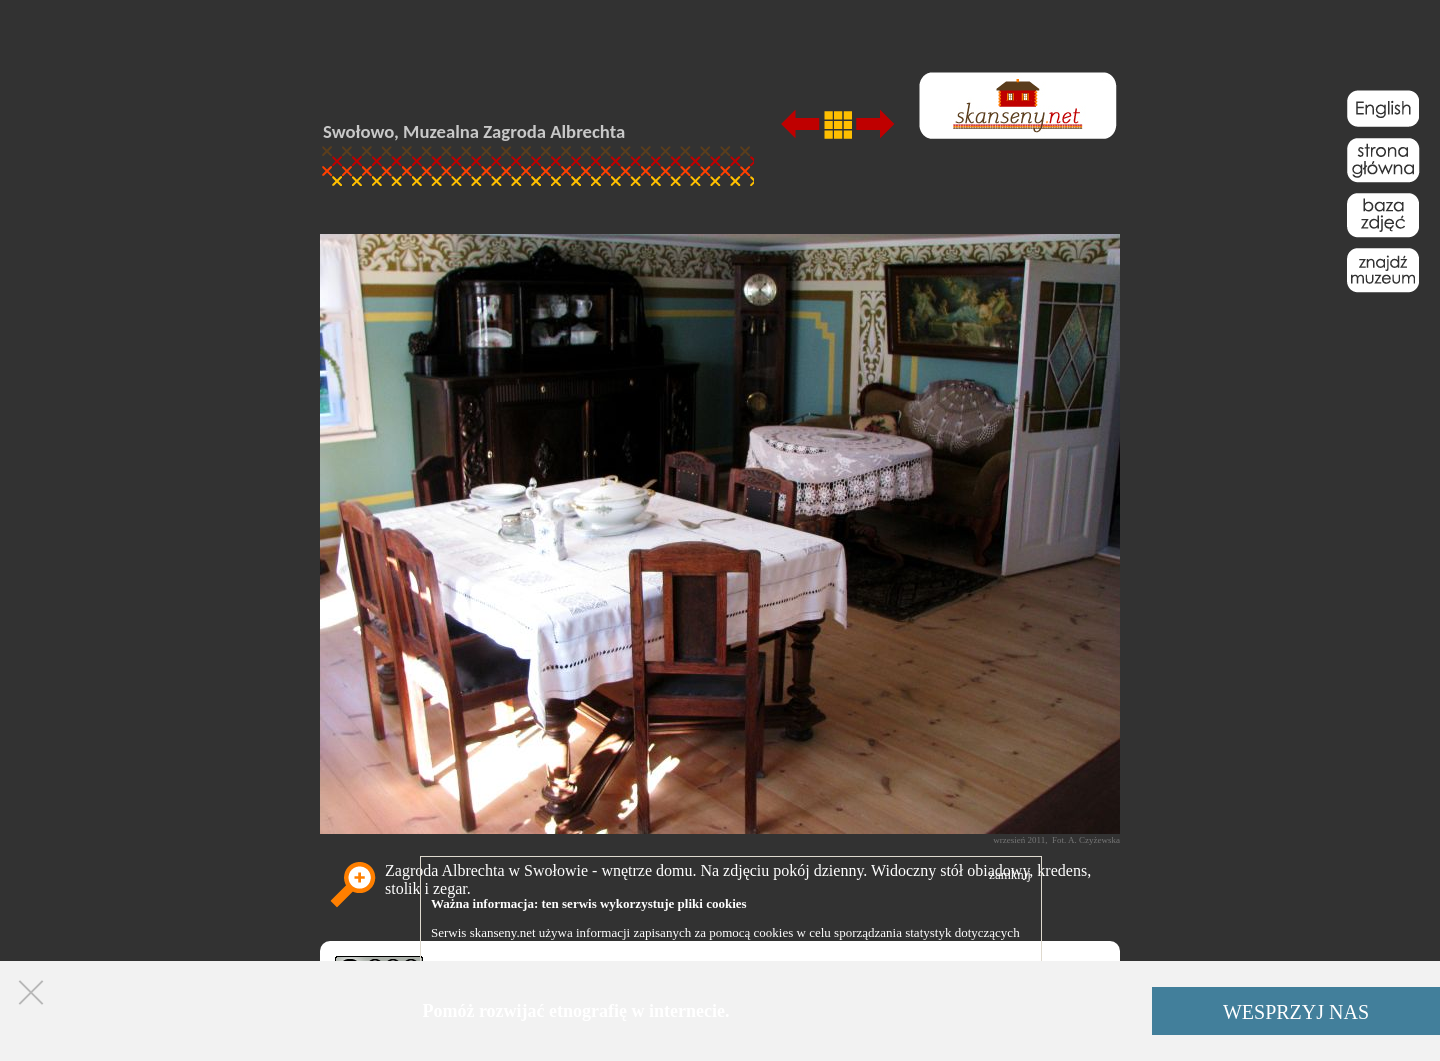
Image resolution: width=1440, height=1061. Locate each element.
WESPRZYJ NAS (1296, 1012)
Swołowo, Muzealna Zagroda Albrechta (474, 131)
